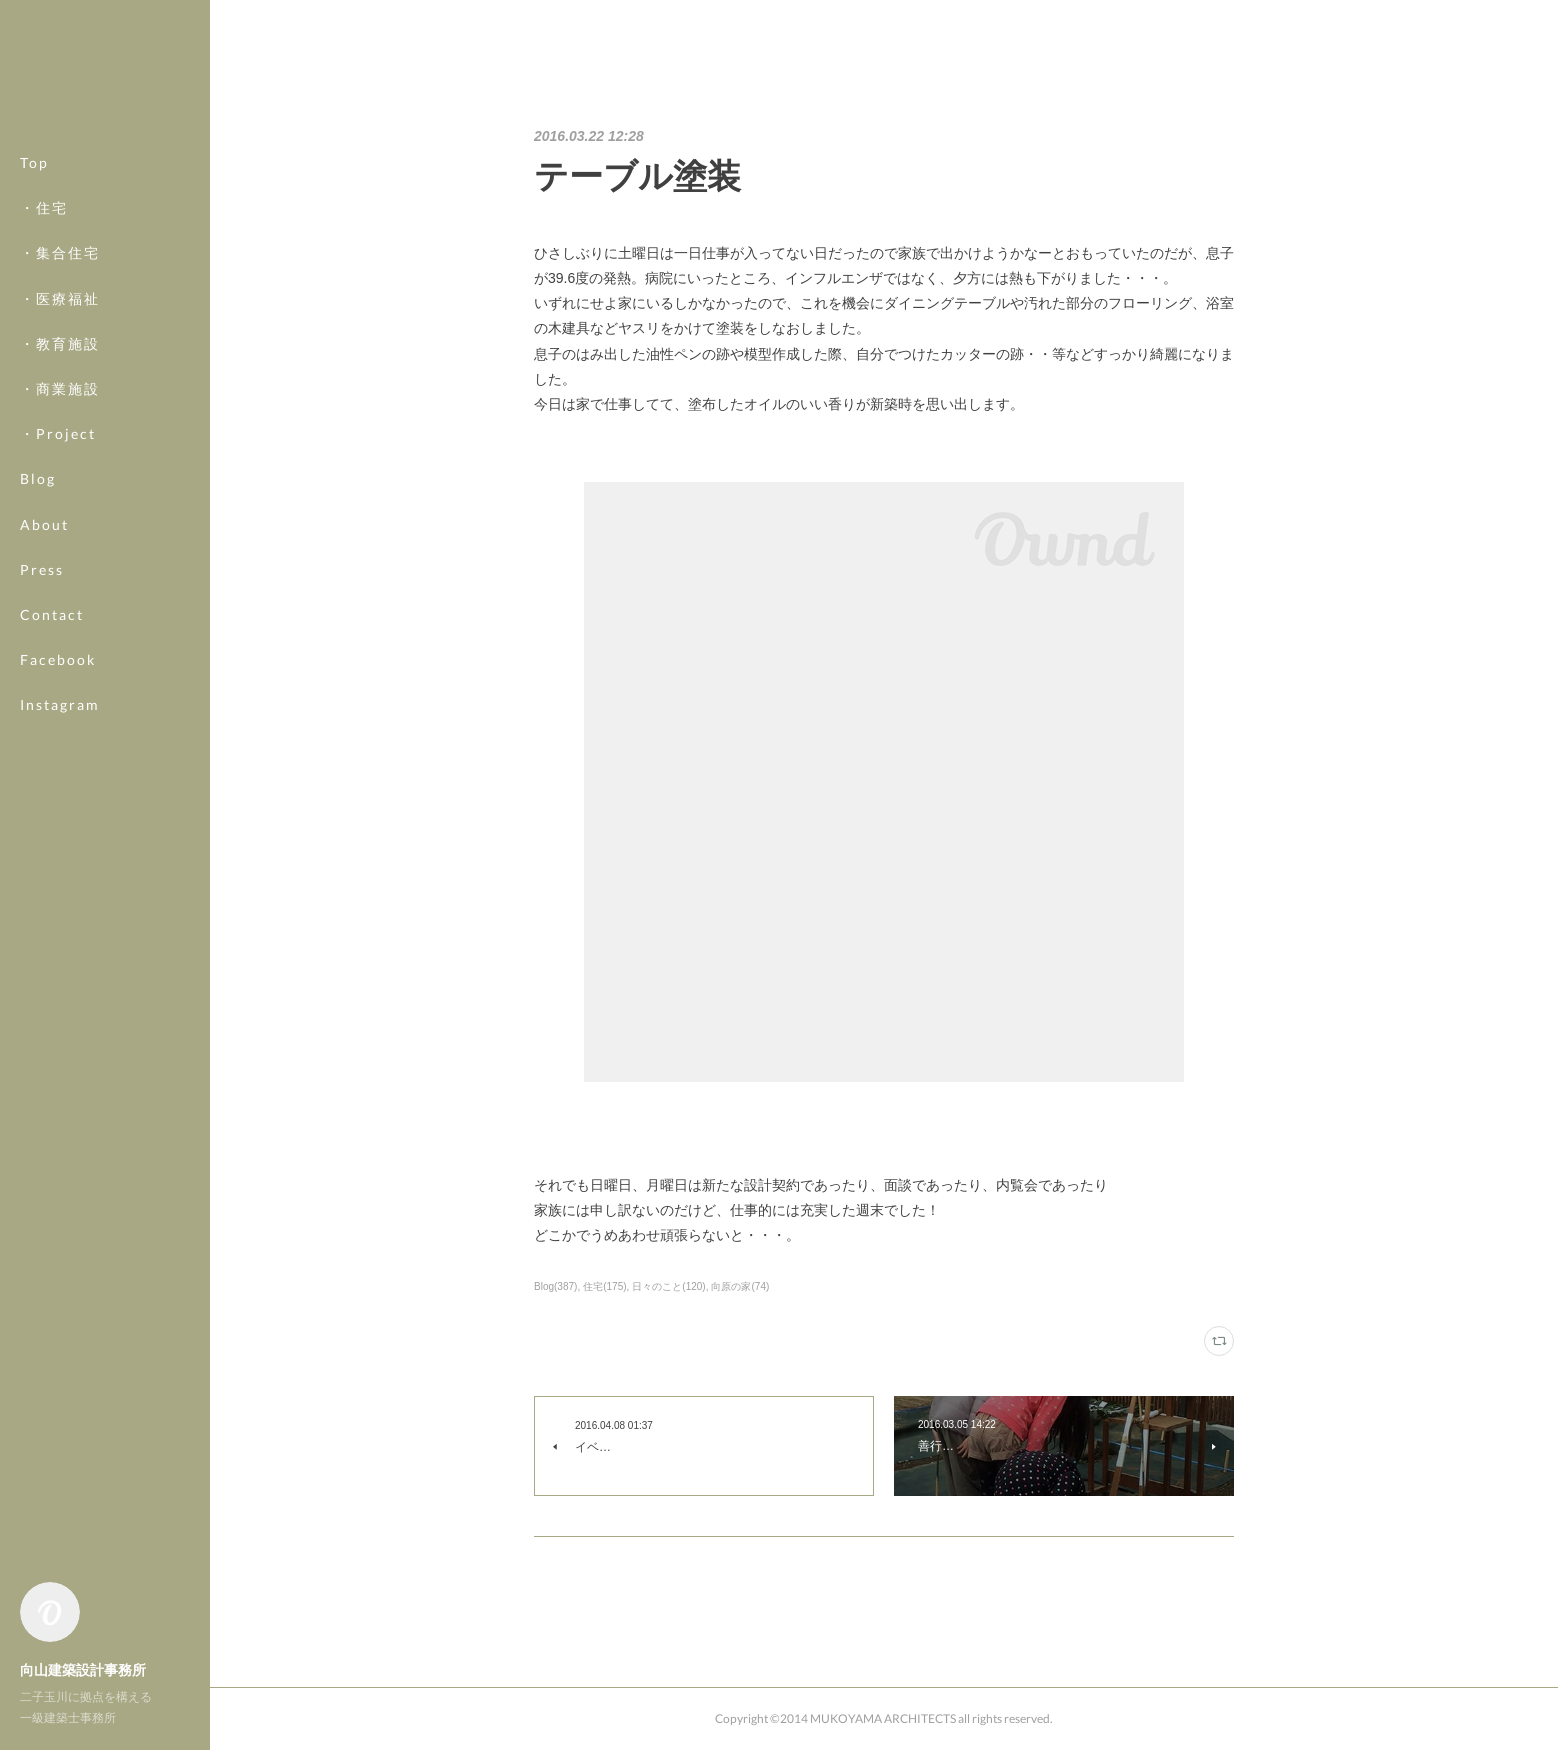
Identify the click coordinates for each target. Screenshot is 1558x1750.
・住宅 (44, 207)
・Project (58, 433)
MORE (44, 659)
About (44, 524)
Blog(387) (555, 1286)
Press (42, 569)
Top (34, 162)
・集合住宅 (60, 252)
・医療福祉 (60, 298)
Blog (38, 478)
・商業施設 (60, 388)
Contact (52, 614)
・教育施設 (60, 343)
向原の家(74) (740, 1286)
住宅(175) (604, 1286)
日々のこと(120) (668, 1286)
